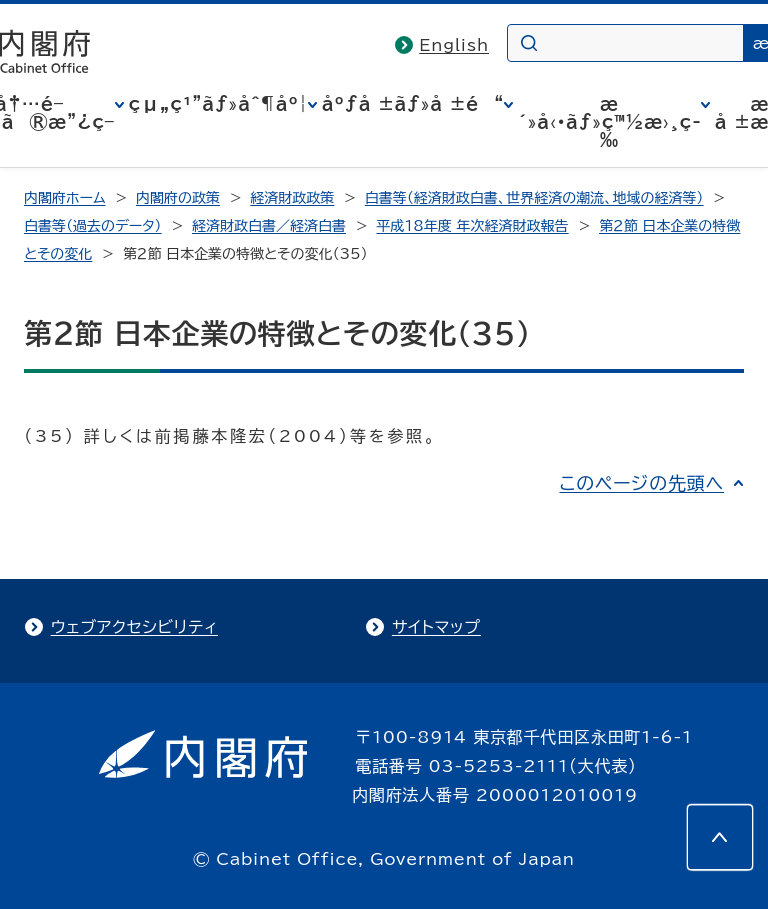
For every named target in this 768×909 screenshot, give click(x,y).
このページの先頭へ (641, 483)
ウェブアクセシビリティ (134, 627)
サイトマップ (436, 627)
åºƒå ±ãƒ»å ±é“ (413, 104)
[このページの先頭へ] (720, 837)
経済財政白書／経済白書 (269, 226)
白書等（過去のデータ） (93, 226)
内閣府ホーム (64, 198)
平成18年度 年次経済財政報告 (473, 226)
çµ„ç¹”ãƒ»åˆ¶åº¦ (218, 104)
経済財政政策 (292, 198)
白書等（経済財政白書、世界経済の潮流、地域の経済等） (534, 198)
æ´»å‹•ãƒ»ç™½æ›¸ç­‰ (609, 122)
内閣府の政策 (178, 198)
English (454, 45)
